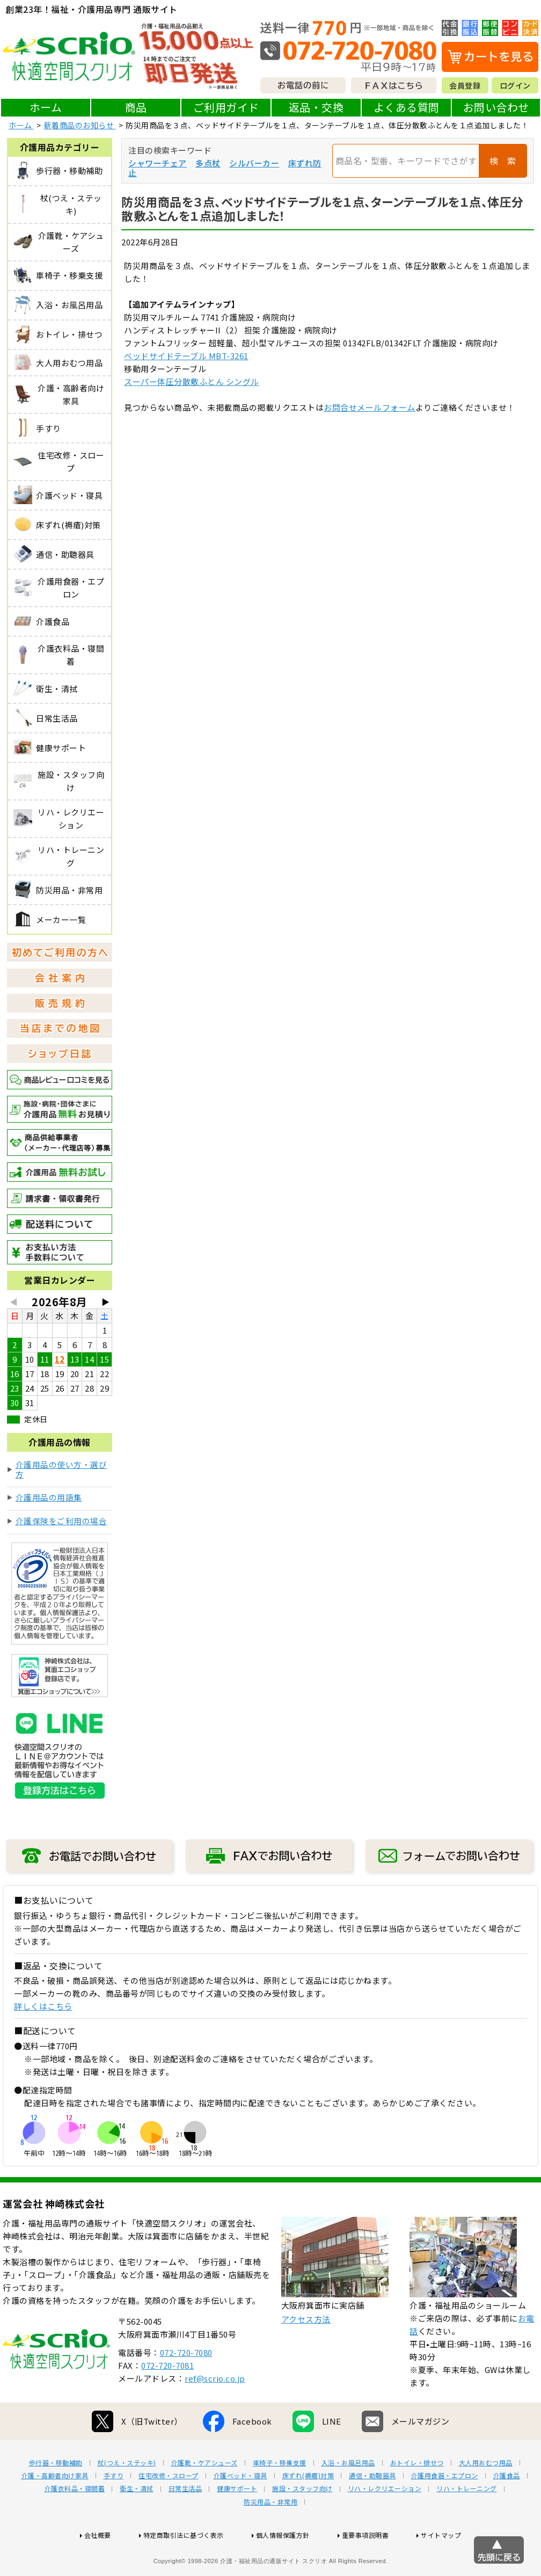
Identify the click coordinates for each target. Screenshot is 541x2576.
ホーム (46, 107)
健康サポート (237, 2523)
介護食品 (506, 2510)
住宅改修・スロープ (168, 2510)
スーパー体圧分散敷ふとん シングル (191, 381)
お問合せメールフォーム (369, 407)
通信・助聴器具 (372, 2510)
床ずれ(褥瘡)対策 (308, 2510)
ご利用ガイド (226, 107)
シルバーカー (254, 163)
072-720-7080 (186, 2386)
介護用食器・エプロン (444, 2510)
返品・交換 (316, 107)
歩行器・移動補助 (56, 2497)
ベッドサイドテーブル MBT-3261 (186, 355)
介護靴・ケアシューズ (204, 2497)
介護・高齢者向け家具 (55, 2510)
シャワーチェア (157, 163)
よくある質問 (407, 107)
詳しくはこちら (43, 2006)
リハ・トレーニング (466, 2523)
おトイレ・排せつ (417, 2497)
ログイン (515, 85)
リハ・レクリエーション (385, 2523)
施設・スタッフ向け (302, 2523)
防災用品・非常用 (270, 2536)
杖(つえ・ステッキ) (127, 2497)
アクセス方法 (306, 2353)
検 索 (502, 160)
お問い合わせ (496, 107)
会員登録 (464, 85)
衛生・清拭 (136, 2523)
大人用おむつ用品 (486, 2497)
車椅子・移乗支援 (279, 2497)
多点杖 (208, 163)
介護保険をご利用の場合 (61, 1520)
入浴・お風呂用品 (348, 2497)
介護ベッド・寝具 (240, 2510)
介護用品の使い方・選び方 (61, 1469)
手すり (114, 2510)
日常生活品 (185, 2523)
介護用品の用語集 (49, 1497)
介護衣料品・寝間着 (75, 2523)
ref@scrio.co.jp (215, 2412)
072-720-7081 (167, 2399)
